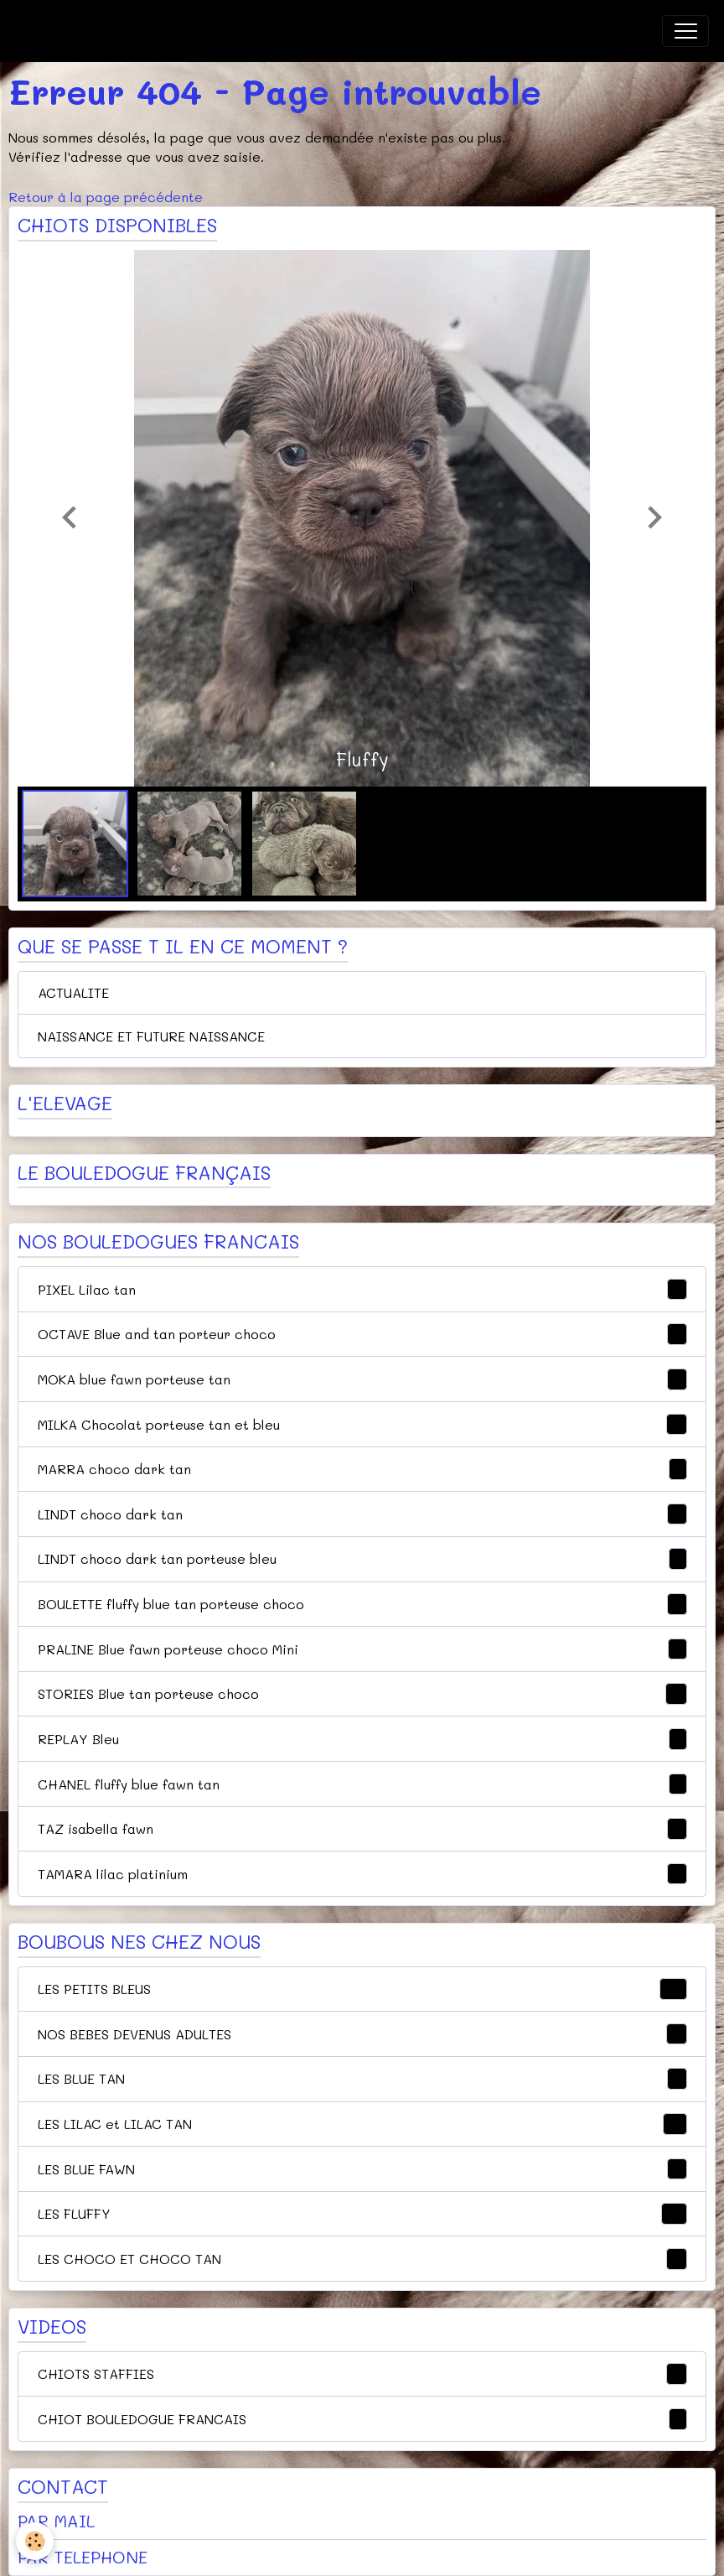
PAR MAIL (56, 2521)
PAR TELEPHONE (82, 2557)
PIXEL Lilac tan (362, 1290)
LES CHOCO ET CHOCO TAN (362, 2259)
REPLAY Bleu (362, 1739)
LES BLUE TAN (362, 2079)
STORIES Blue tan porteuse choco (362, 1694)
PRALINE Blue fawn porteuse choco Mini (362, 1649)
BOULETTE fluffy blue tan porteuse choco (362, 1604)
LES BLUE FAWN (362, 2169)
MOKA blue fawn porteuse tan (362, 1379)
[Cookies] (35, 2541)
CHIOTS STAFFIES (362, 2374)
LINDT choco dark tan (362, 1514)
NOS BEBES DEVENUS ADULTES (362, 2034)
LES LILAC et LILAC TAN (362, 2124)
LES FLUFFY (362, 2214)
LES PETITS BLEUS (362, 1989)
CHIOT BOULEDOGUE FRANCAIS (362, 2419)
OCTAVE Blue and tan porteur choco (362, 1334)
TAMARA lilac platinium (362, 1874)
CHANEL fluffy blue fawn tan (362, 1784)
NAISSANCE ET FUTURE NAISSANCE (151, 1036)
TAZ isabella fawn (362, 1829)
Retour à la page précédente (105, 196)
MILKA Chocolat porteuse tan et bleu (362, 1425)
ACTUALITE (73, 992)
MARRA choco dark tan (362, 1469)
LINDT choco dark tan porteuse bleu (362, 1559)
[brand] (99, 31)
